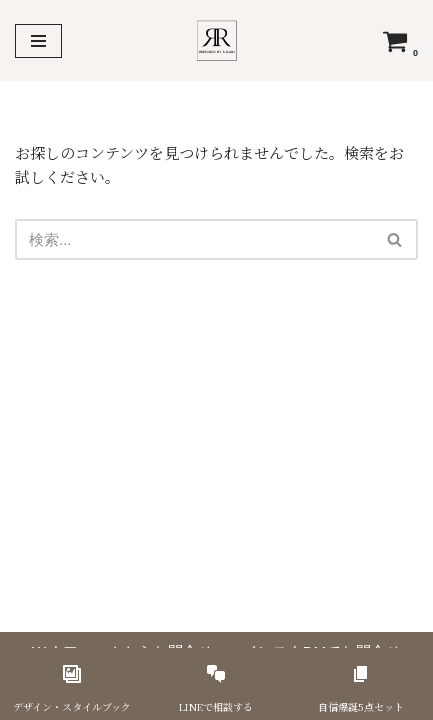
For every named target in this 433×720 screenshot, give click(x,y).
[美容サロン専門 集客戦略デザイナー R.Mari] (216, 40)
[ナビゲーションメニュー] (38, 41)
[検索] (194, 239)
